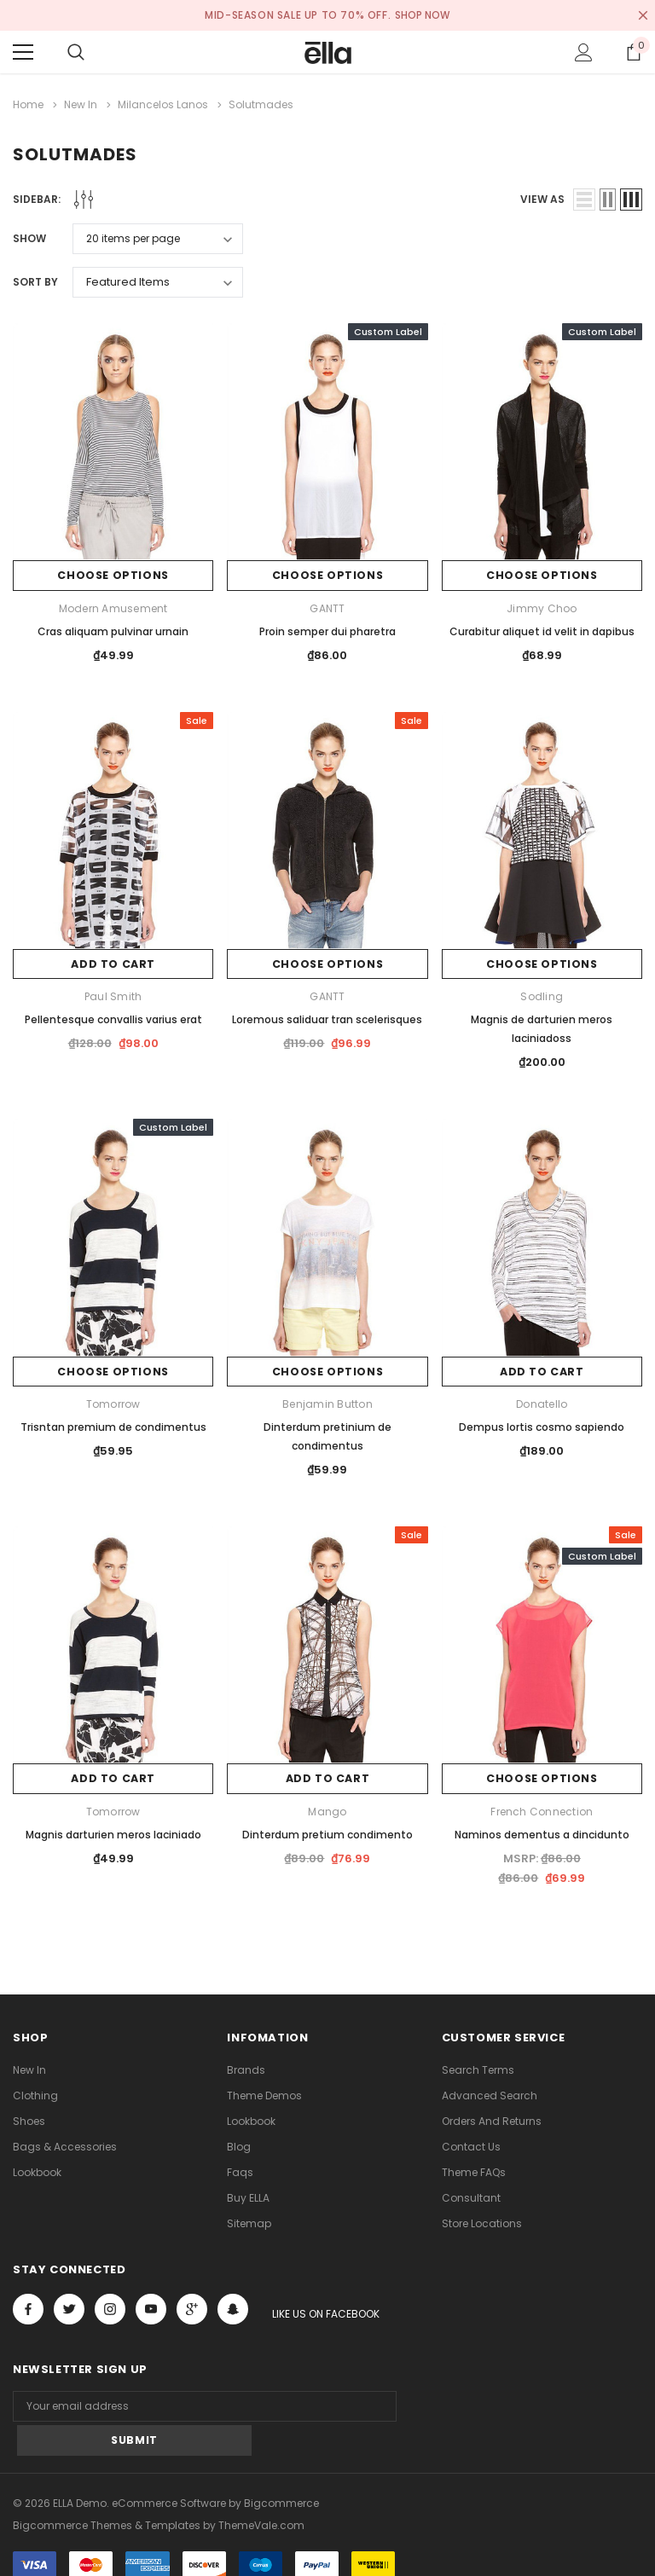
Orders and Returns (492, 2118)
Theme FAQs (474, 2169)
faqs (240, 2169)
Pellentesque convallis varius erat (113, 1017)
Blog (239, 2144)
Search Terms (478, 2067)
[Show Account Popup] (584, 52)
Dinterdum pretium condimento (327, 1832)
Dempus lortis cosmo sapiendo (541, 1424)
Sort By (35, 279)
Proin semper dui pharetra (327, 629)
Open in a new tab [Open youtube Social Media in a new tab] (151, 2306)
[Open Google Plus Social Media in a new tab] (192, 2306)
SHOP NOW (423, 15)
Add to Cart (113, 962)
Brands (246, 2067)
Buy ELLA (248, 2195)
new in (29, 2067)
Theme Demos (264, 2093)
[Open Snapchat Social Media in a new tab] (232, 2306)
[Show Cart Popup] (633, 52)
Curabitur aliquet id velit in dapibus (542, 629)
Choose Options (112, 573)
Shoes (29, 2118)
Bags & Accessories (65, 2144)
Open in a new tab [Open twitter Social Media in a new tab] (69, 2306)
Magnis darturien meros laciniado (113, 1832)
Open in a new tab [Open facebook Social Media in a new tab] (28, 2306)
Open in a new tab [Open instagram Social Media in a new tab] (110, 2306)
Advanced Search (489, 2093)
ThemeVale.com (261, 2488)
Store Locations (482, 2221)
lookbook (37, 2169)
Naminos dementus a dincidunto (542, 1832)
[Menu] (23, 52)
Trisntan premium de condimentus (113, 1424)
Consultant (471, 2195)
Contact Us (471, 2144)
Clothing (35, 2093)
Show (29, 236)
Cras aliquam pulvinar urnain (113, 629)
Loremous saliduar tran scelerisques (327, 1017)
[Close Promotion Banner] (643, 15)
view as (542, 196)
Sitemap (249, 2221)
